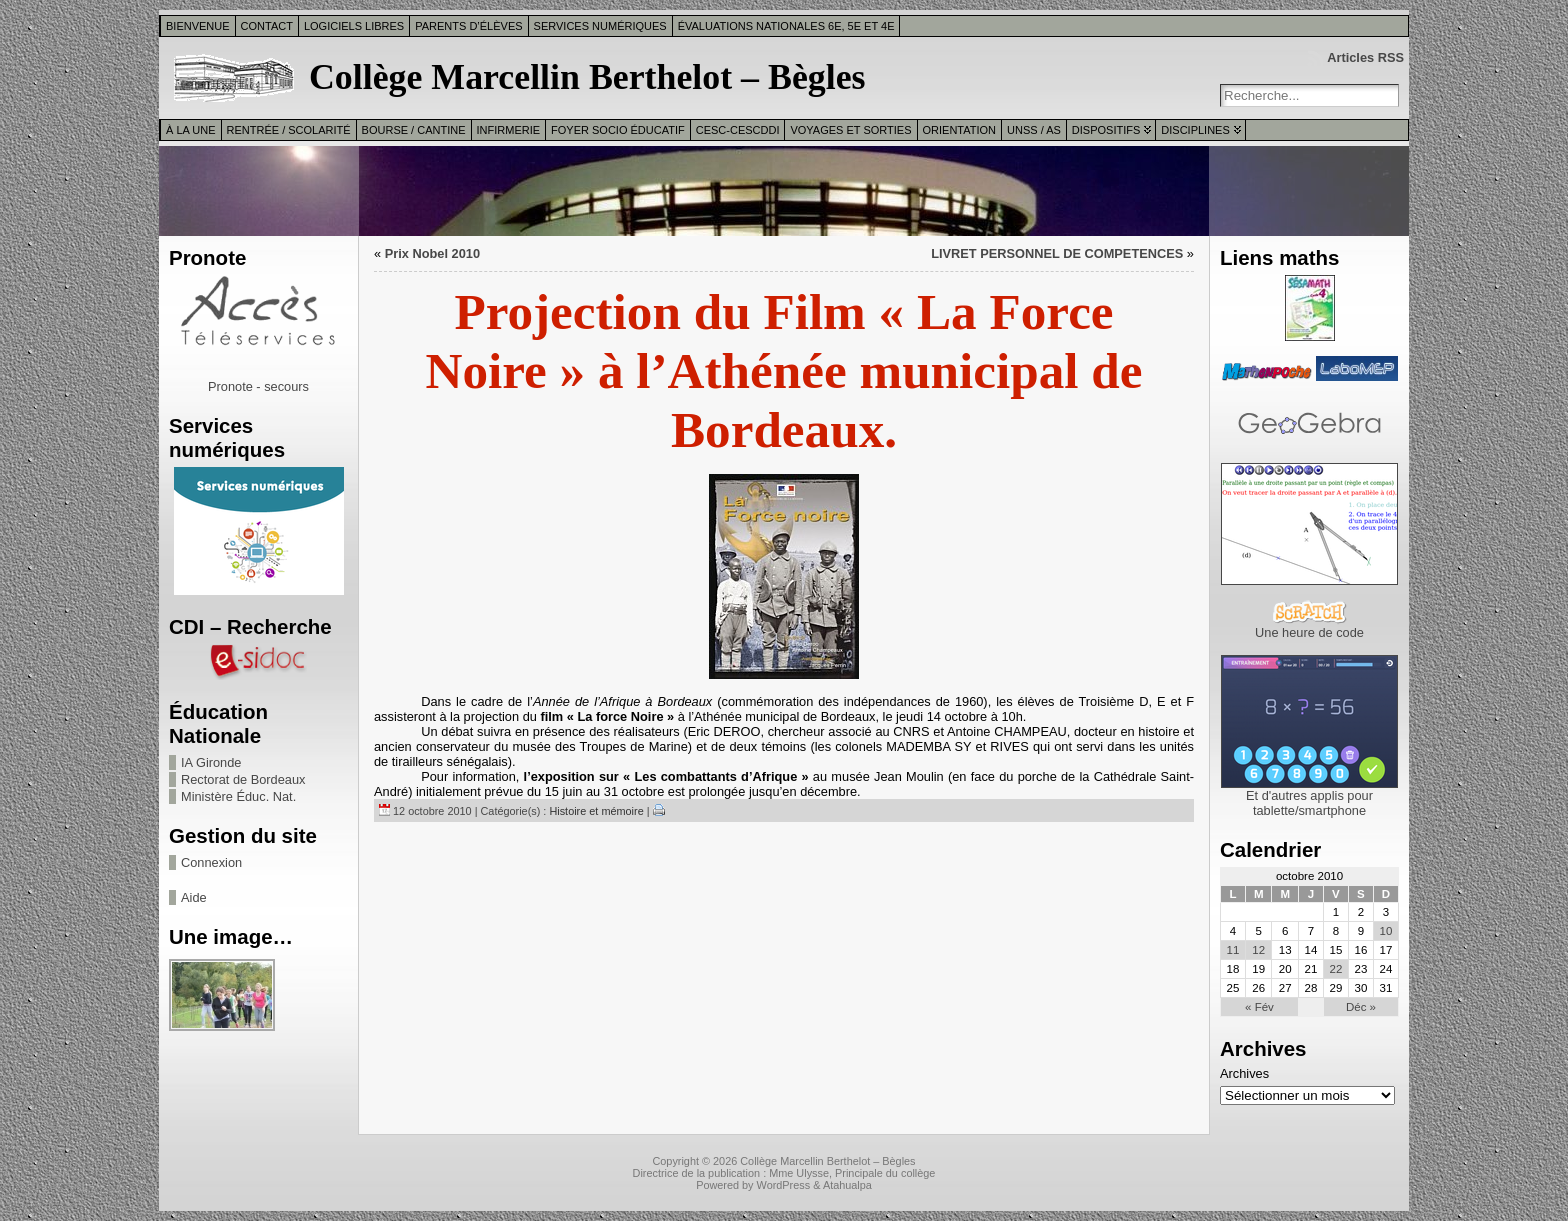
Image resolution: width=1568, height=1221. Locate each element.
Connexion (211, 862)
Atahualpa (847, 1185)
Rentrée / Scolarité (289, 130)
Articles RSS (1365, 57)
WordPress (784, 1185)
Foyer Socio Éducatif (618, 130)
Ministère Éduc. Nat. (238, 796)
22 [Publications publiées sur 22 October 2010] (1336, 969)
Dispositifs (1106, 130)
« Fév (1259, 1007)
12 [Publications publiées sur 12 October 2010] (1258, 950)
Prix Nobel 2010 (432, 253)
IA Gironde (211, 762)
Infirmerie (509, 130)
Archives (1244, 1073)
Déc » (1361, 1007)
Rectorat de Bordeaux (243, 779)
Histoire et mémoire (596, 811)
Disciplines (1195, 130)
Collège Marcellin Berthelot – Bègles (587, 77)
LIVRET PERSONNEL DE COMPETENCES (1057, 253)
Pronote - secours (258, 386)
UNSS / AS (1034, 130)
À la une (191, 130)
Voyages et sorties (850, 130)
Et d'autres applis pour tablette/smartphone (1309, 803)
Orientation (960, 130)
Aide (194, 897)
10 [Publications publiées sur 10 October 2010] (1386, 931)
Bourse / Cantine (414, 130)
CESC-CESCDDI (738, 130)
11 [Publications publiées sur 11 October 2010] (1233, 950)
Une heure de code (1309, 632)
